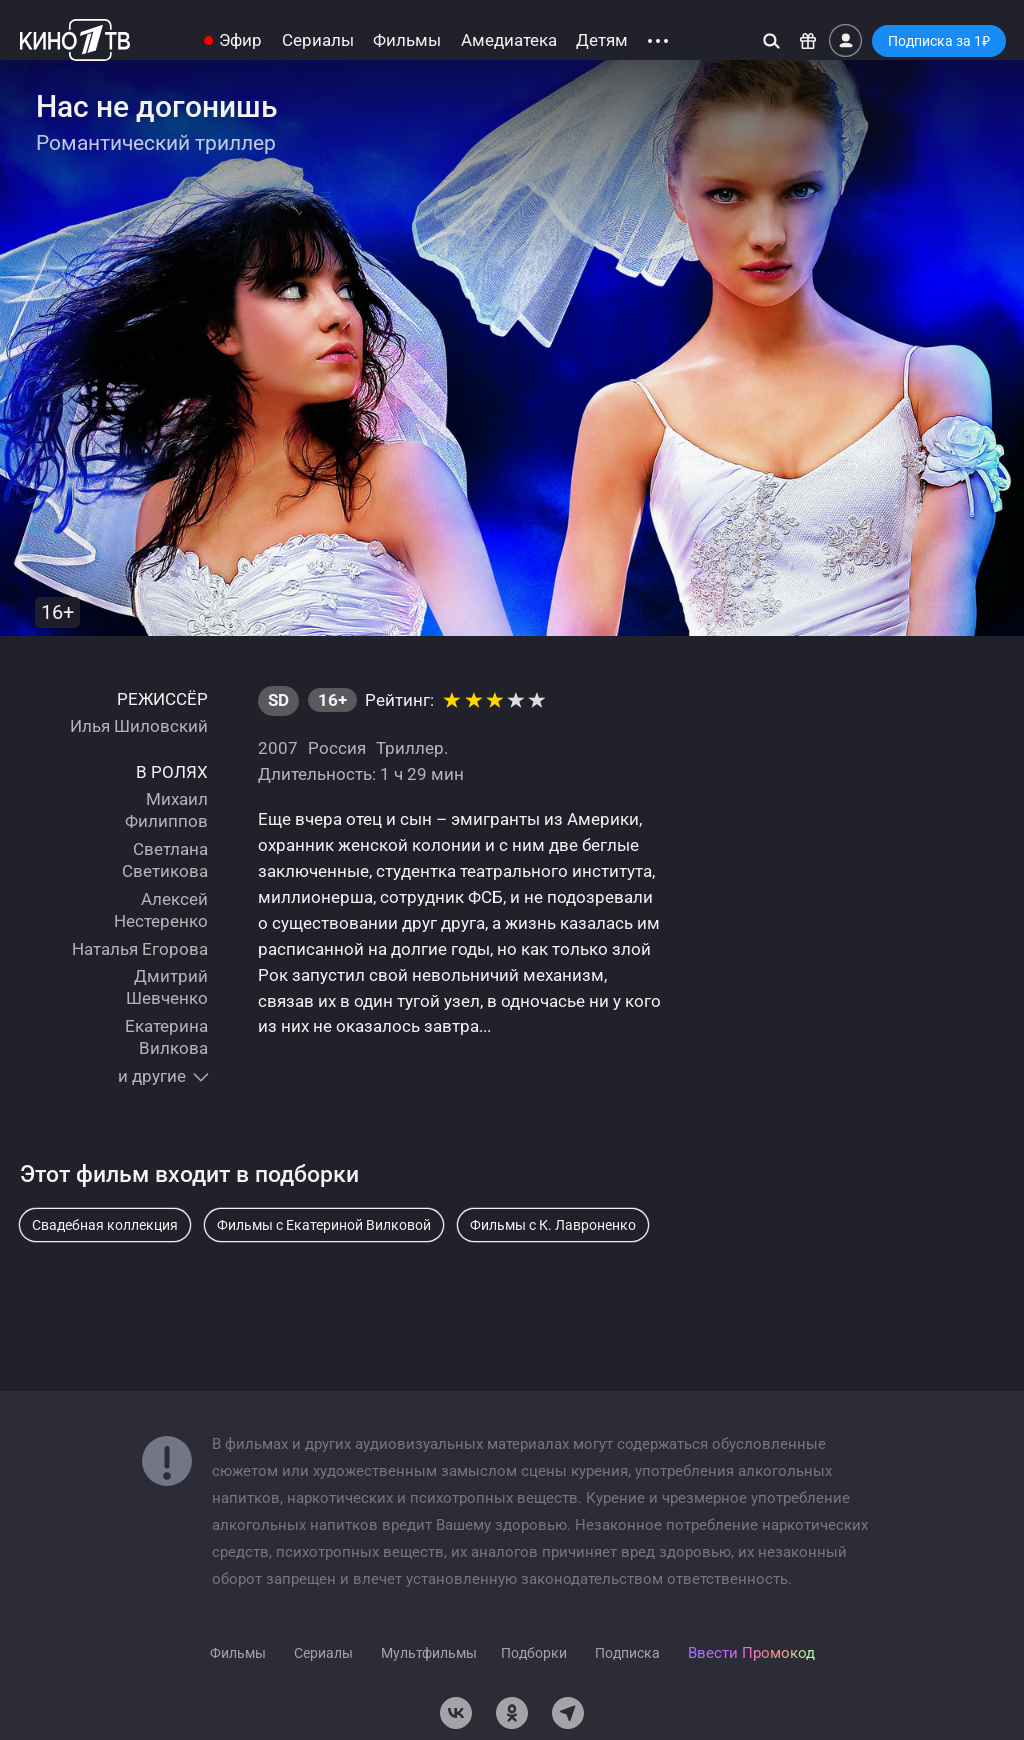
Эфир (240, 40)
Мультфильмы (429, 1653)
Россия (337, 748)
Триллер (410, 748)
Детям (602, 40)
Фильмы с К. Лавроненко (553, 1225)
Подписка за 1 (939, 41)
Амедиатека (509, 40)
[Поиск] (771, 40)
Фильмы (407, 40)
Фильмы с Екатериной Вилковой (324, 1225)
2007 (278, 748)
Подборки (534, 1653)
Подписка (627, 1653)
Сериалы (318, 40)
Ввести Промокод (751, 1653)
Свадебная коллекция (105, 1225)
